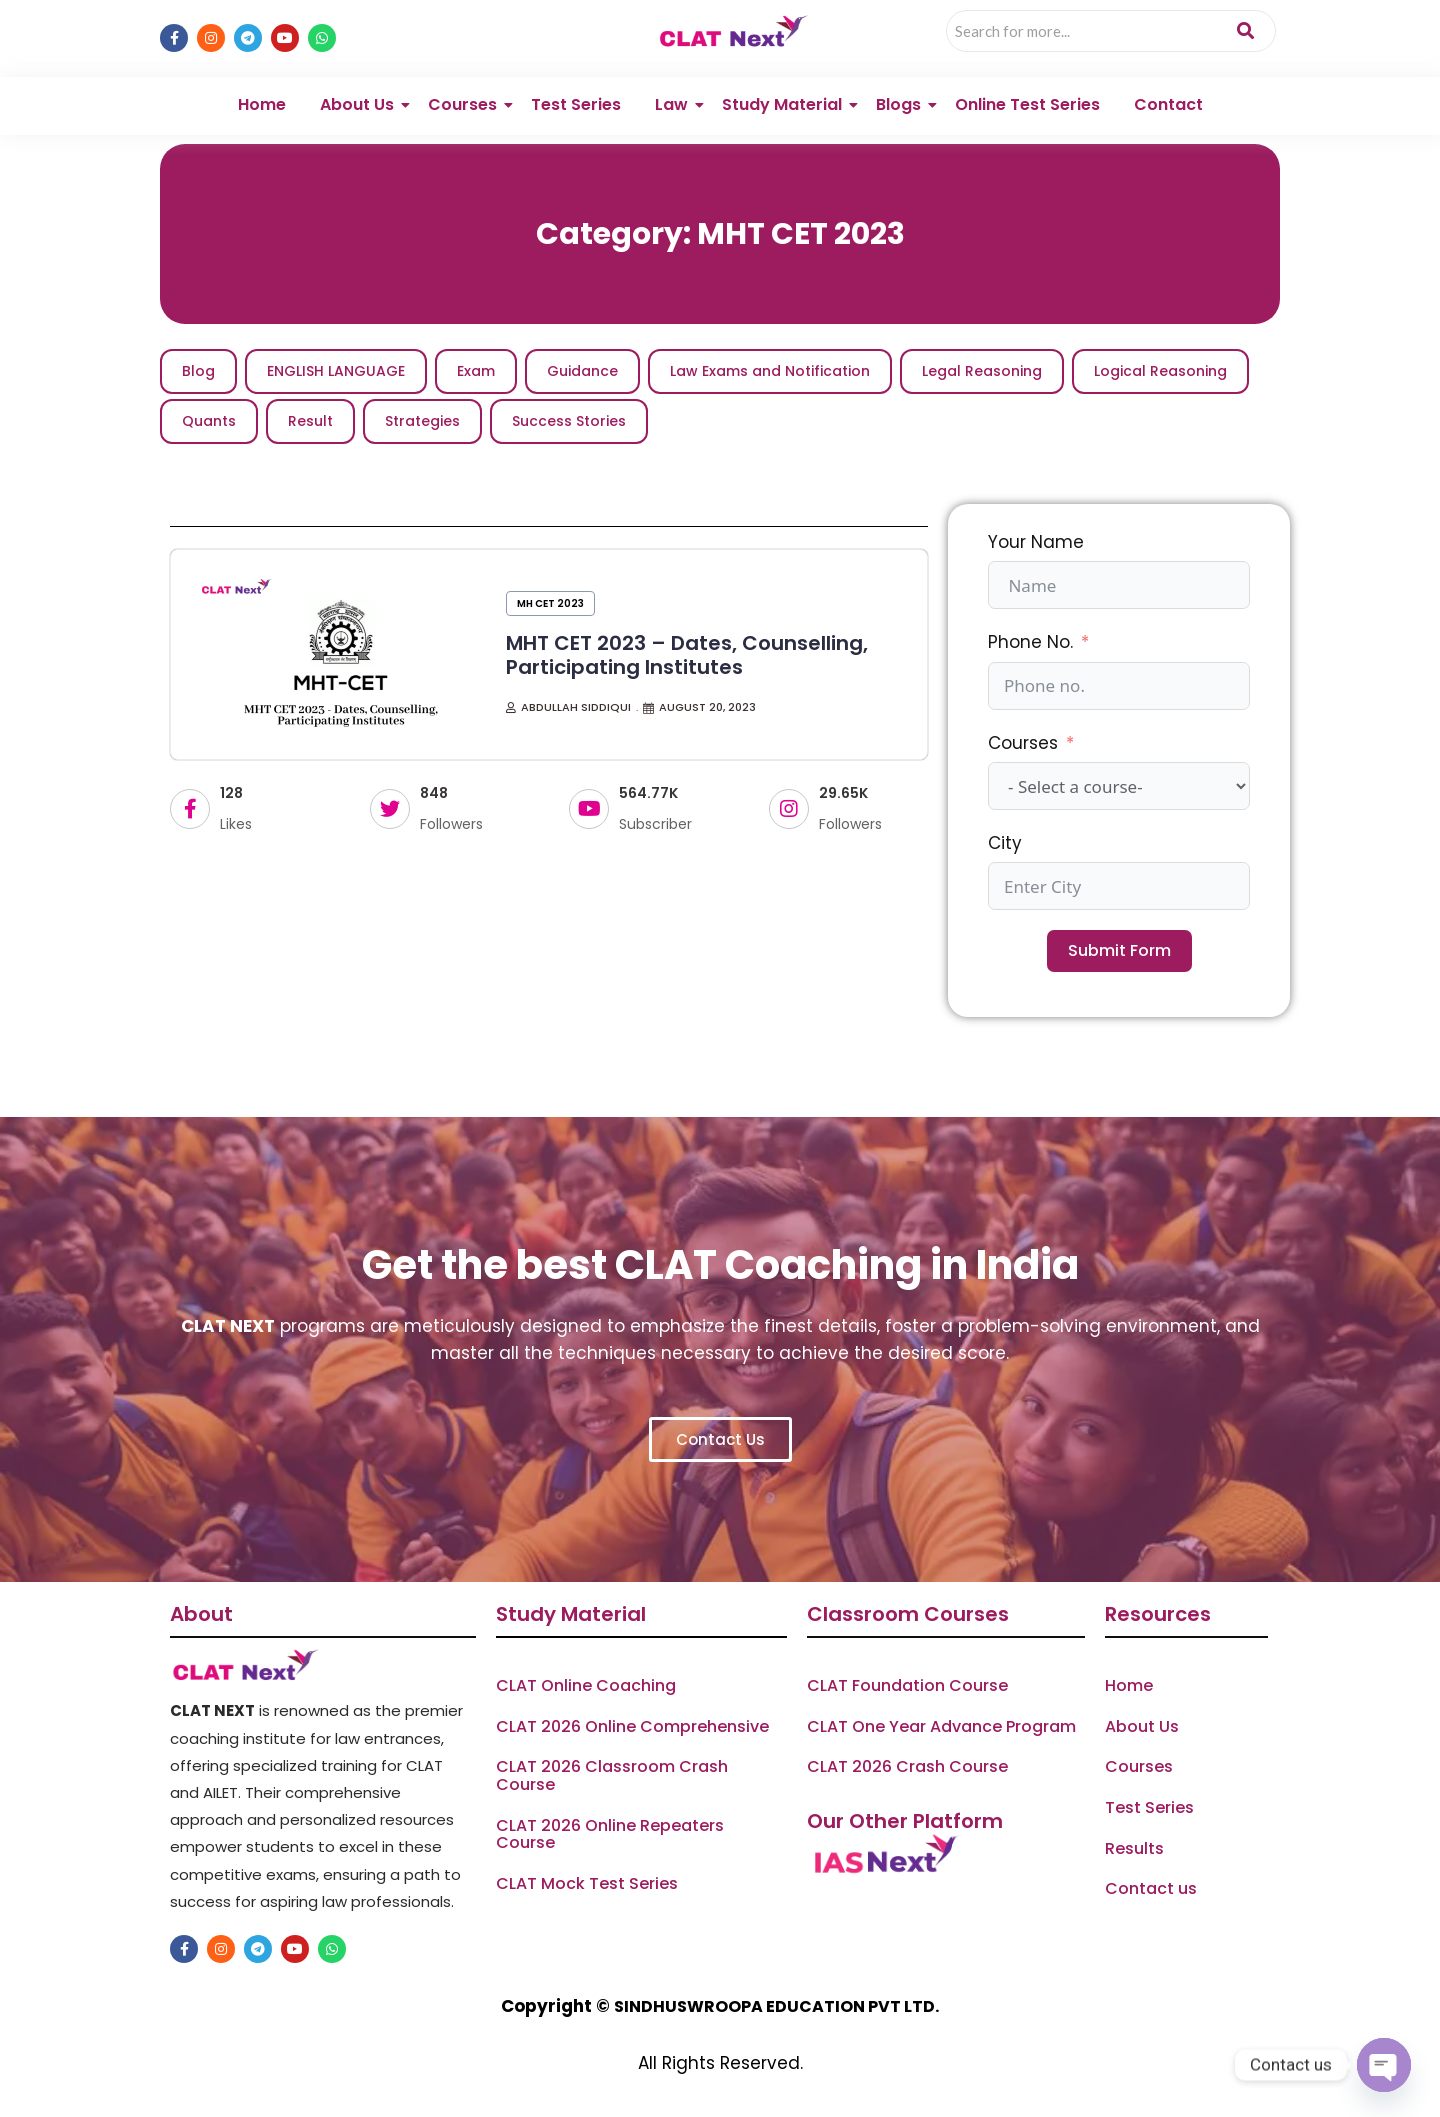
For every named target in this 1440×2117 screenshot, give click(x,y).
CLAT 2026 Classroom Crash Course (612, 1775)
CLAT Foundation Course (907, 1686)
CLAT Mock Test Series (587, 1884)
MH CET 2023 (550, 603)
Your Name (1036, 542)
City (1005, 843)
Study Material (785, 104)
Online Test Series (1027, 104)
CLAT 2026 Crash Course (907, 1767)
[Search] (1081, 31)
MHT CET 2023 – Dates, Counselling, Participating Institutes (687, 655)
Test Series (576, 104)
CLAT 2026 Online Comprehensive (632, 1727)
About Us (360, 104)
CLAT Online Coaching (586, 1686)
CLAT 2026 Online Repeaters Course (610, 1834)
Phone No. (1030, 642)
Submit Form (1119, 950)
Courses (466, 104)
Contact (1168, 104)
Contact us (1151, 1889)
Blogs (902, 104)
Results (1134, 1849)
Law (675, 104)
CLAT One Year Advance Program (941, 1727)
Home (262, 104)
